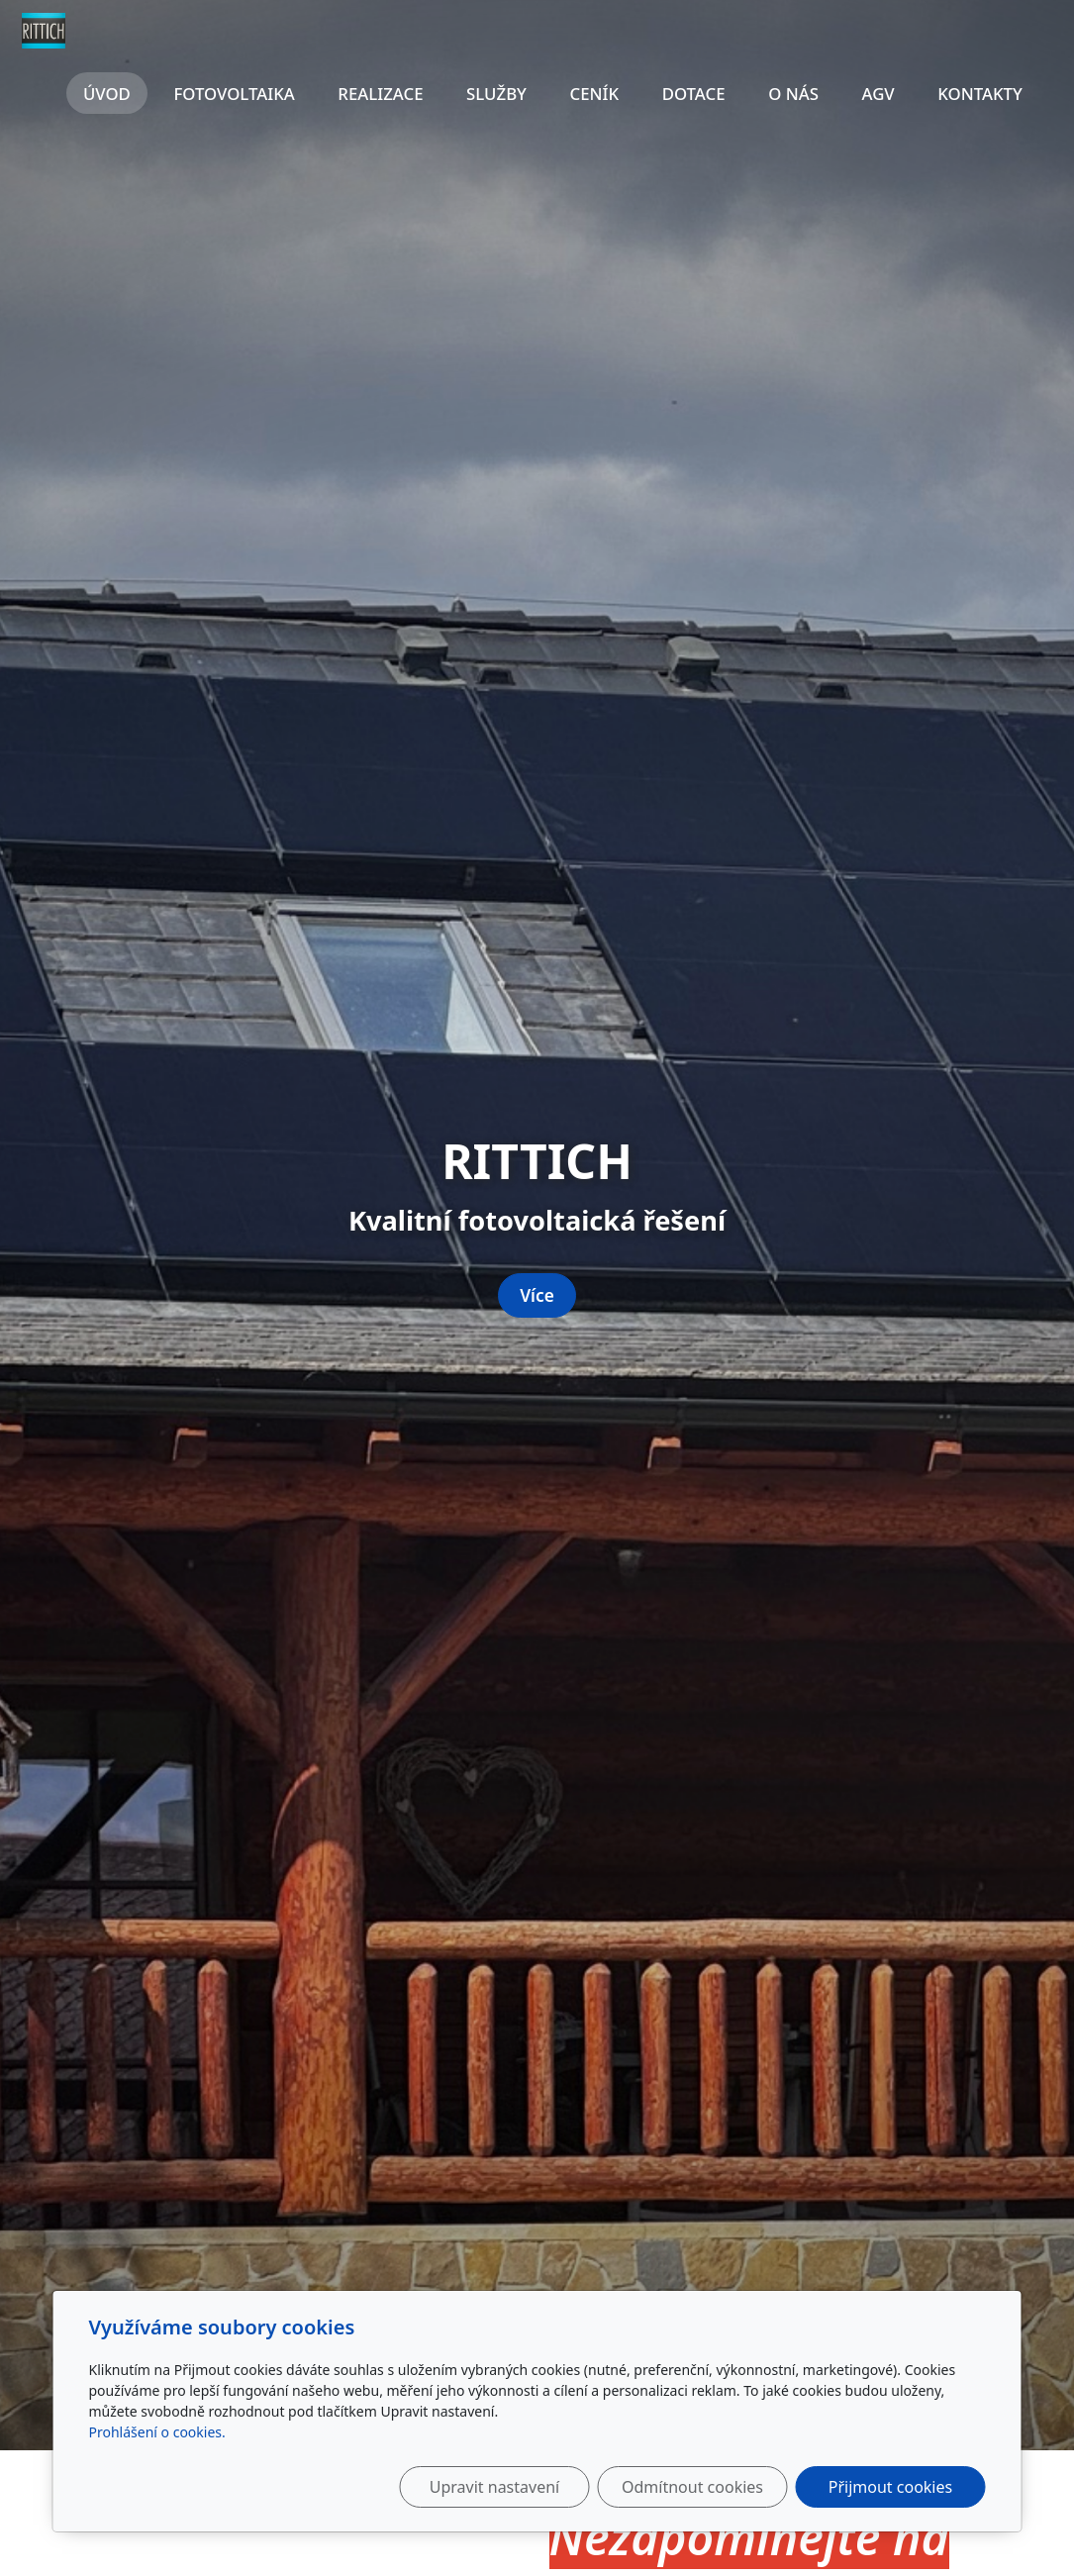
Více (537, 1295)
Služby (496, 93)
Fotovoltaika (233, 93)
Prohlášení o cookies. (157, 2432)
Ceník (595, 93)
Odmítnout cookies (692, 2487)
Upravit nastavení (494, 2487)
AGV (877, 93)
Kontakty (980, 93)
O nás (793, 93)
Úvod (107, 93)
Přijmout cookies (890, 2487)
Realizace (380, 93)
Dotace (694, 93)
